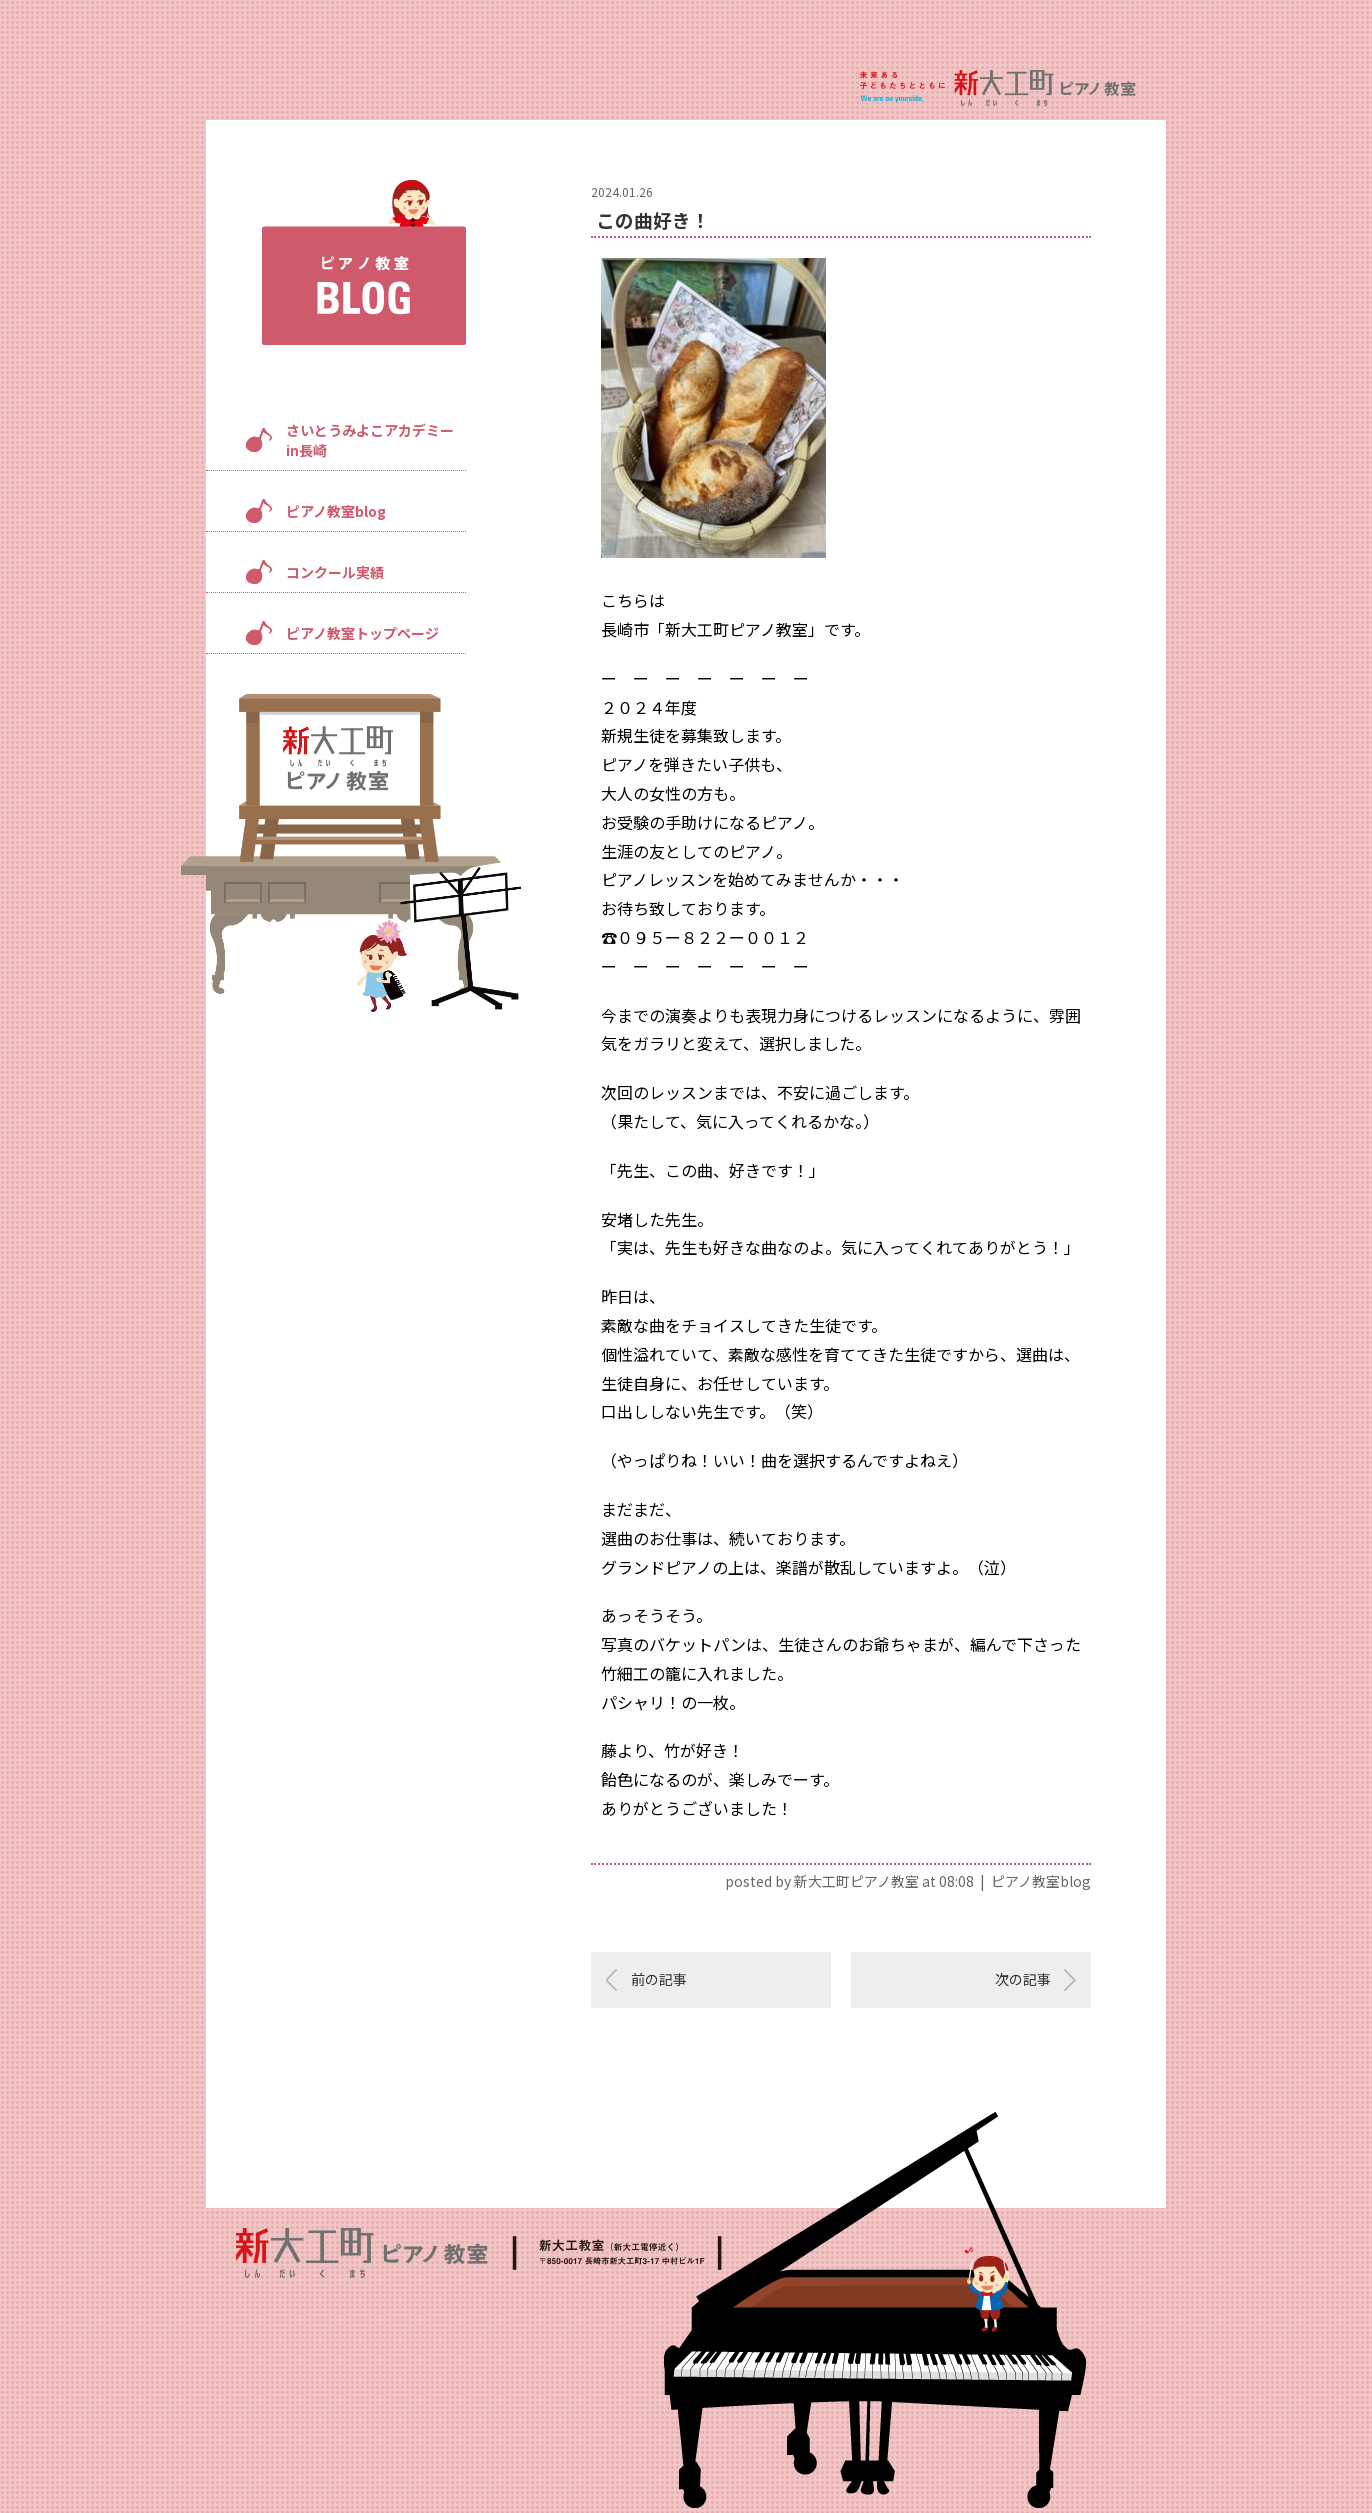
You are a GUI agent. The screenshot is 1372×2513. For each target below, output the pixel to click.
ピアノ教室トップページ (362, 633)
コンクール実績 (335, 572)
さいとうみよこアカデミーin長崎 (370, 440)
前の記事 (659, 1979)
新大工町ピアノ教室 (856, 1881)
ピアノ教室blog (336, 511)
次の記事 (1023, 1979)
